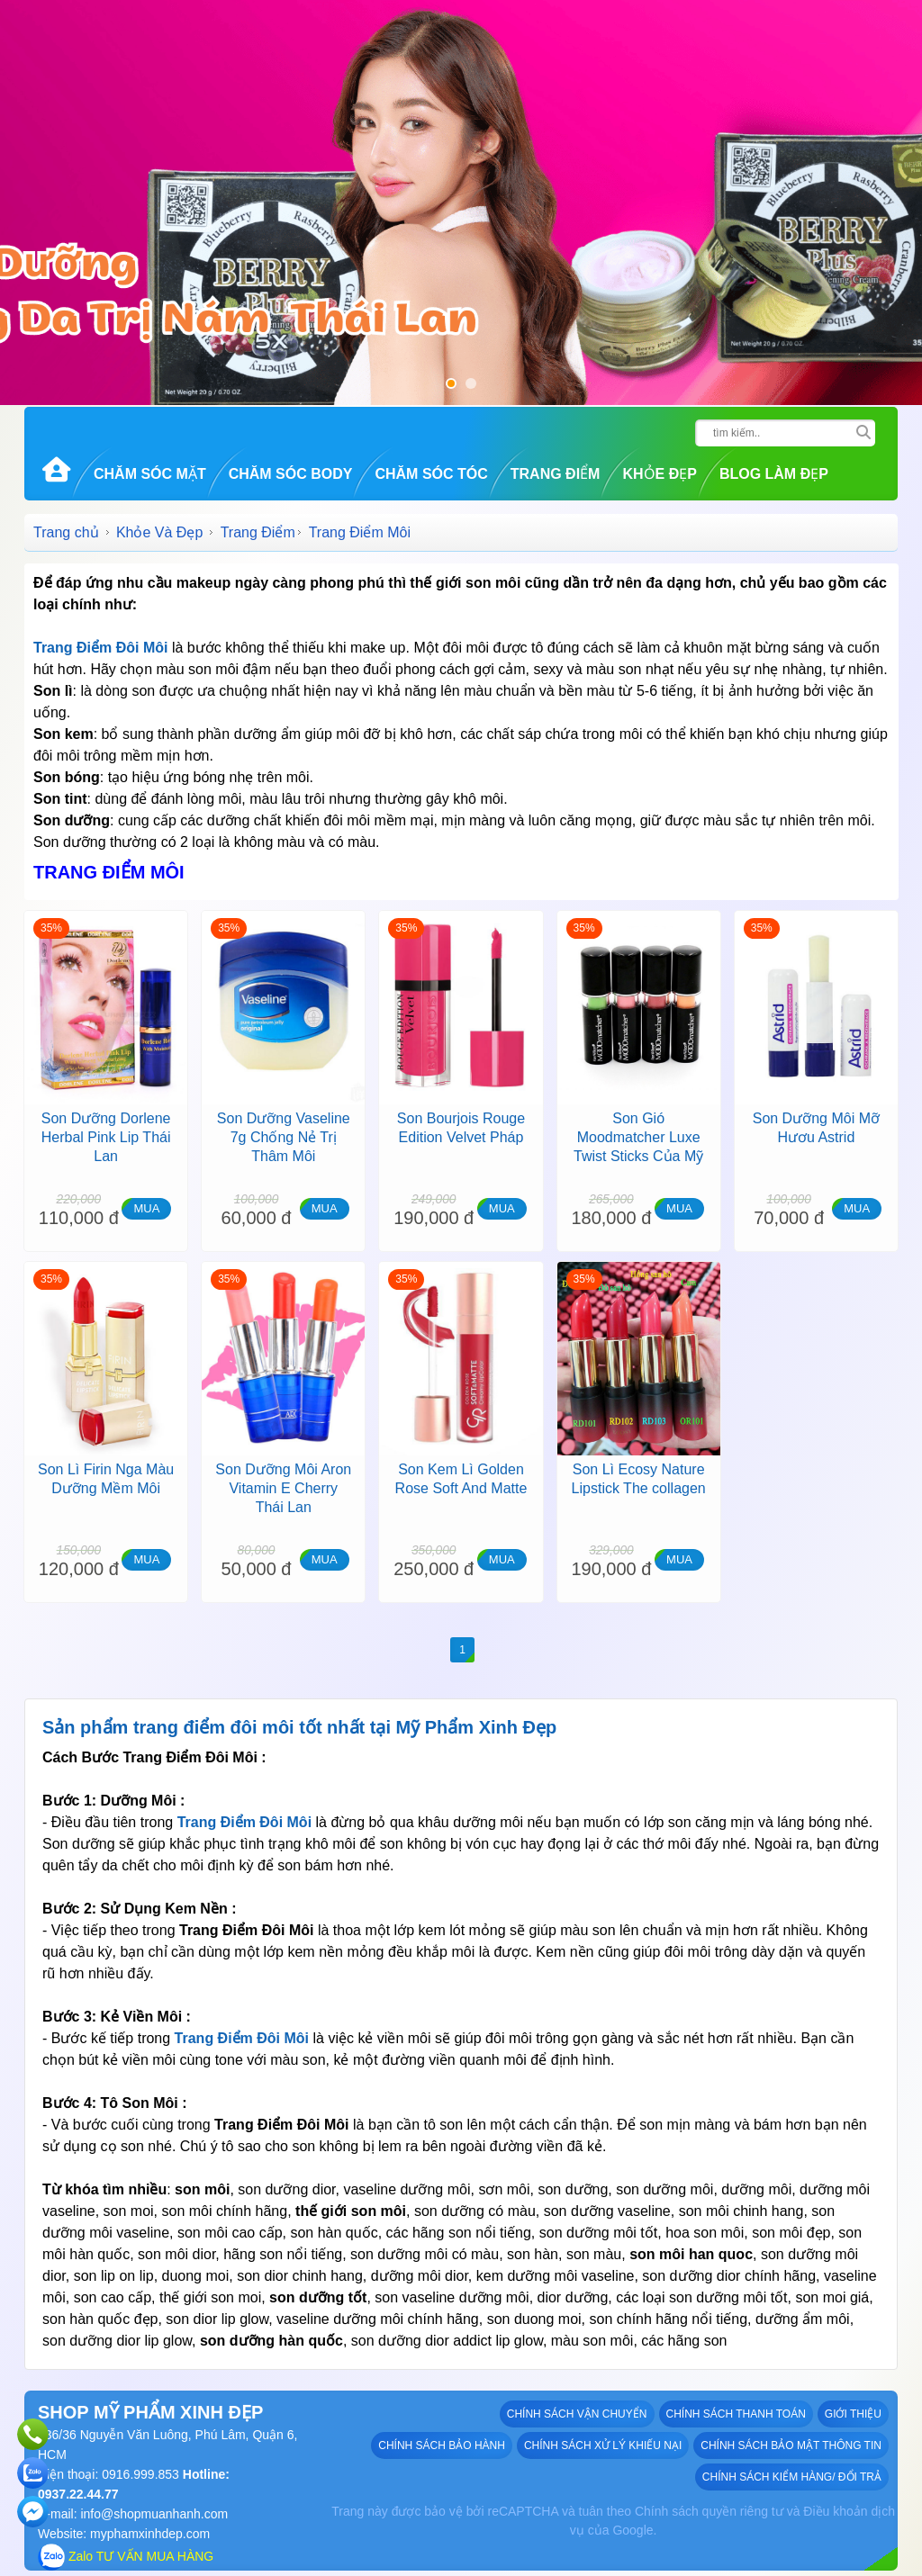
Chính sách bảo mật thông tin (791, 2445)
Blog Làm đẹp (773, 474)
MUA (146, 1208)
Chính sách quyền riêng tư (709, 2511)
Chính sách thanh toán (736, 2414)
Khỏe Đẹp (659, 474)
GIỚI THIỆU (853, 2414)
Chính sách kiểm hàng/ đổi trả (791, 2477)
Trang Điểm (556, 474)
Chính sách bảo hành (441, 2445)
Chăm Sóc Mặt (150, 474)
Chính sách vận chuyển (577, 2414)
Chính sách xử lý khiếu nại (603, 2445)
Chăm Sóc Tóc (431, 474)
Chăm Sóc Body (291, 474)
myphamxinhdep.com (150, 2533)
